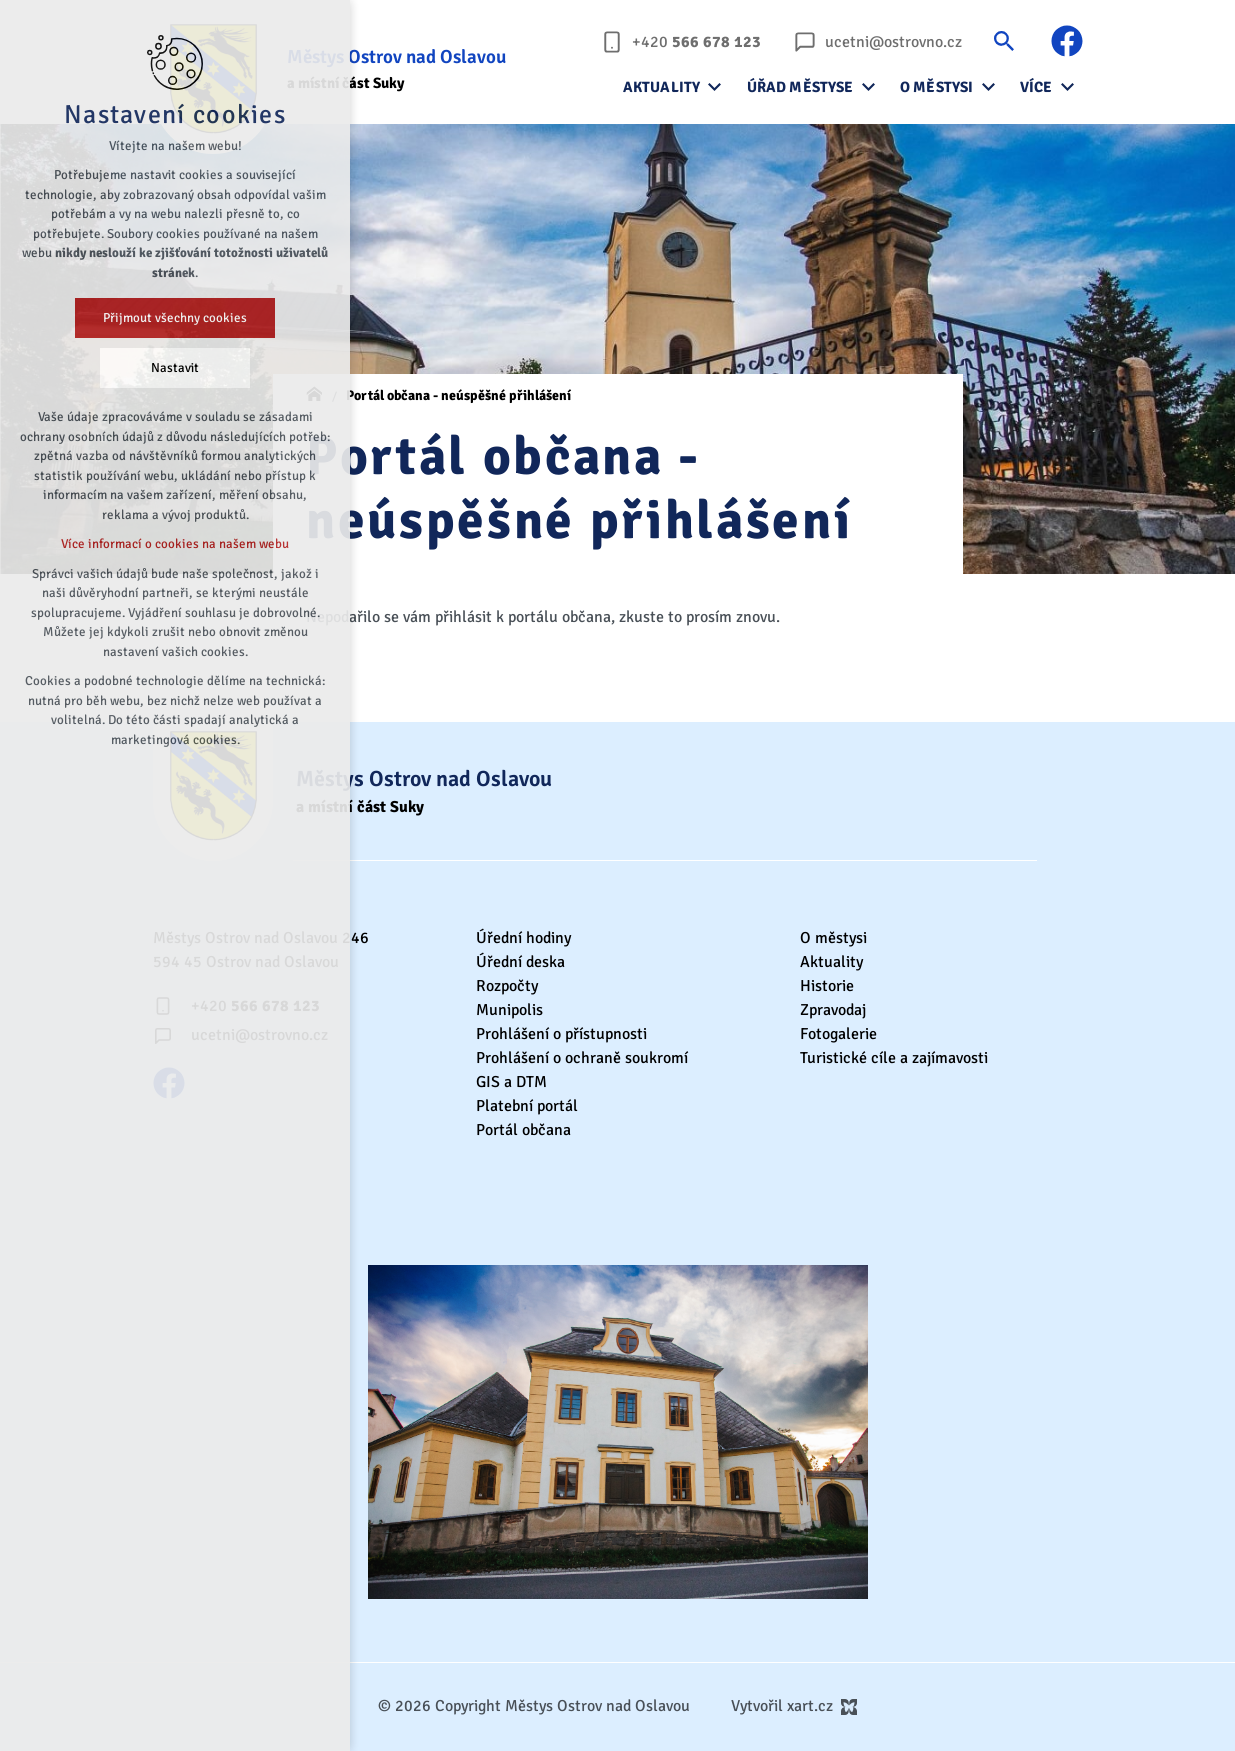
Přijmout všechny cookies (175, 318)
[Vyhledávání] (1004, 40)
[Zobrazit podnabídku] (715, 87)
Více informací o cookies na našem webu (175, 544)
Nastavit (175, 368)
